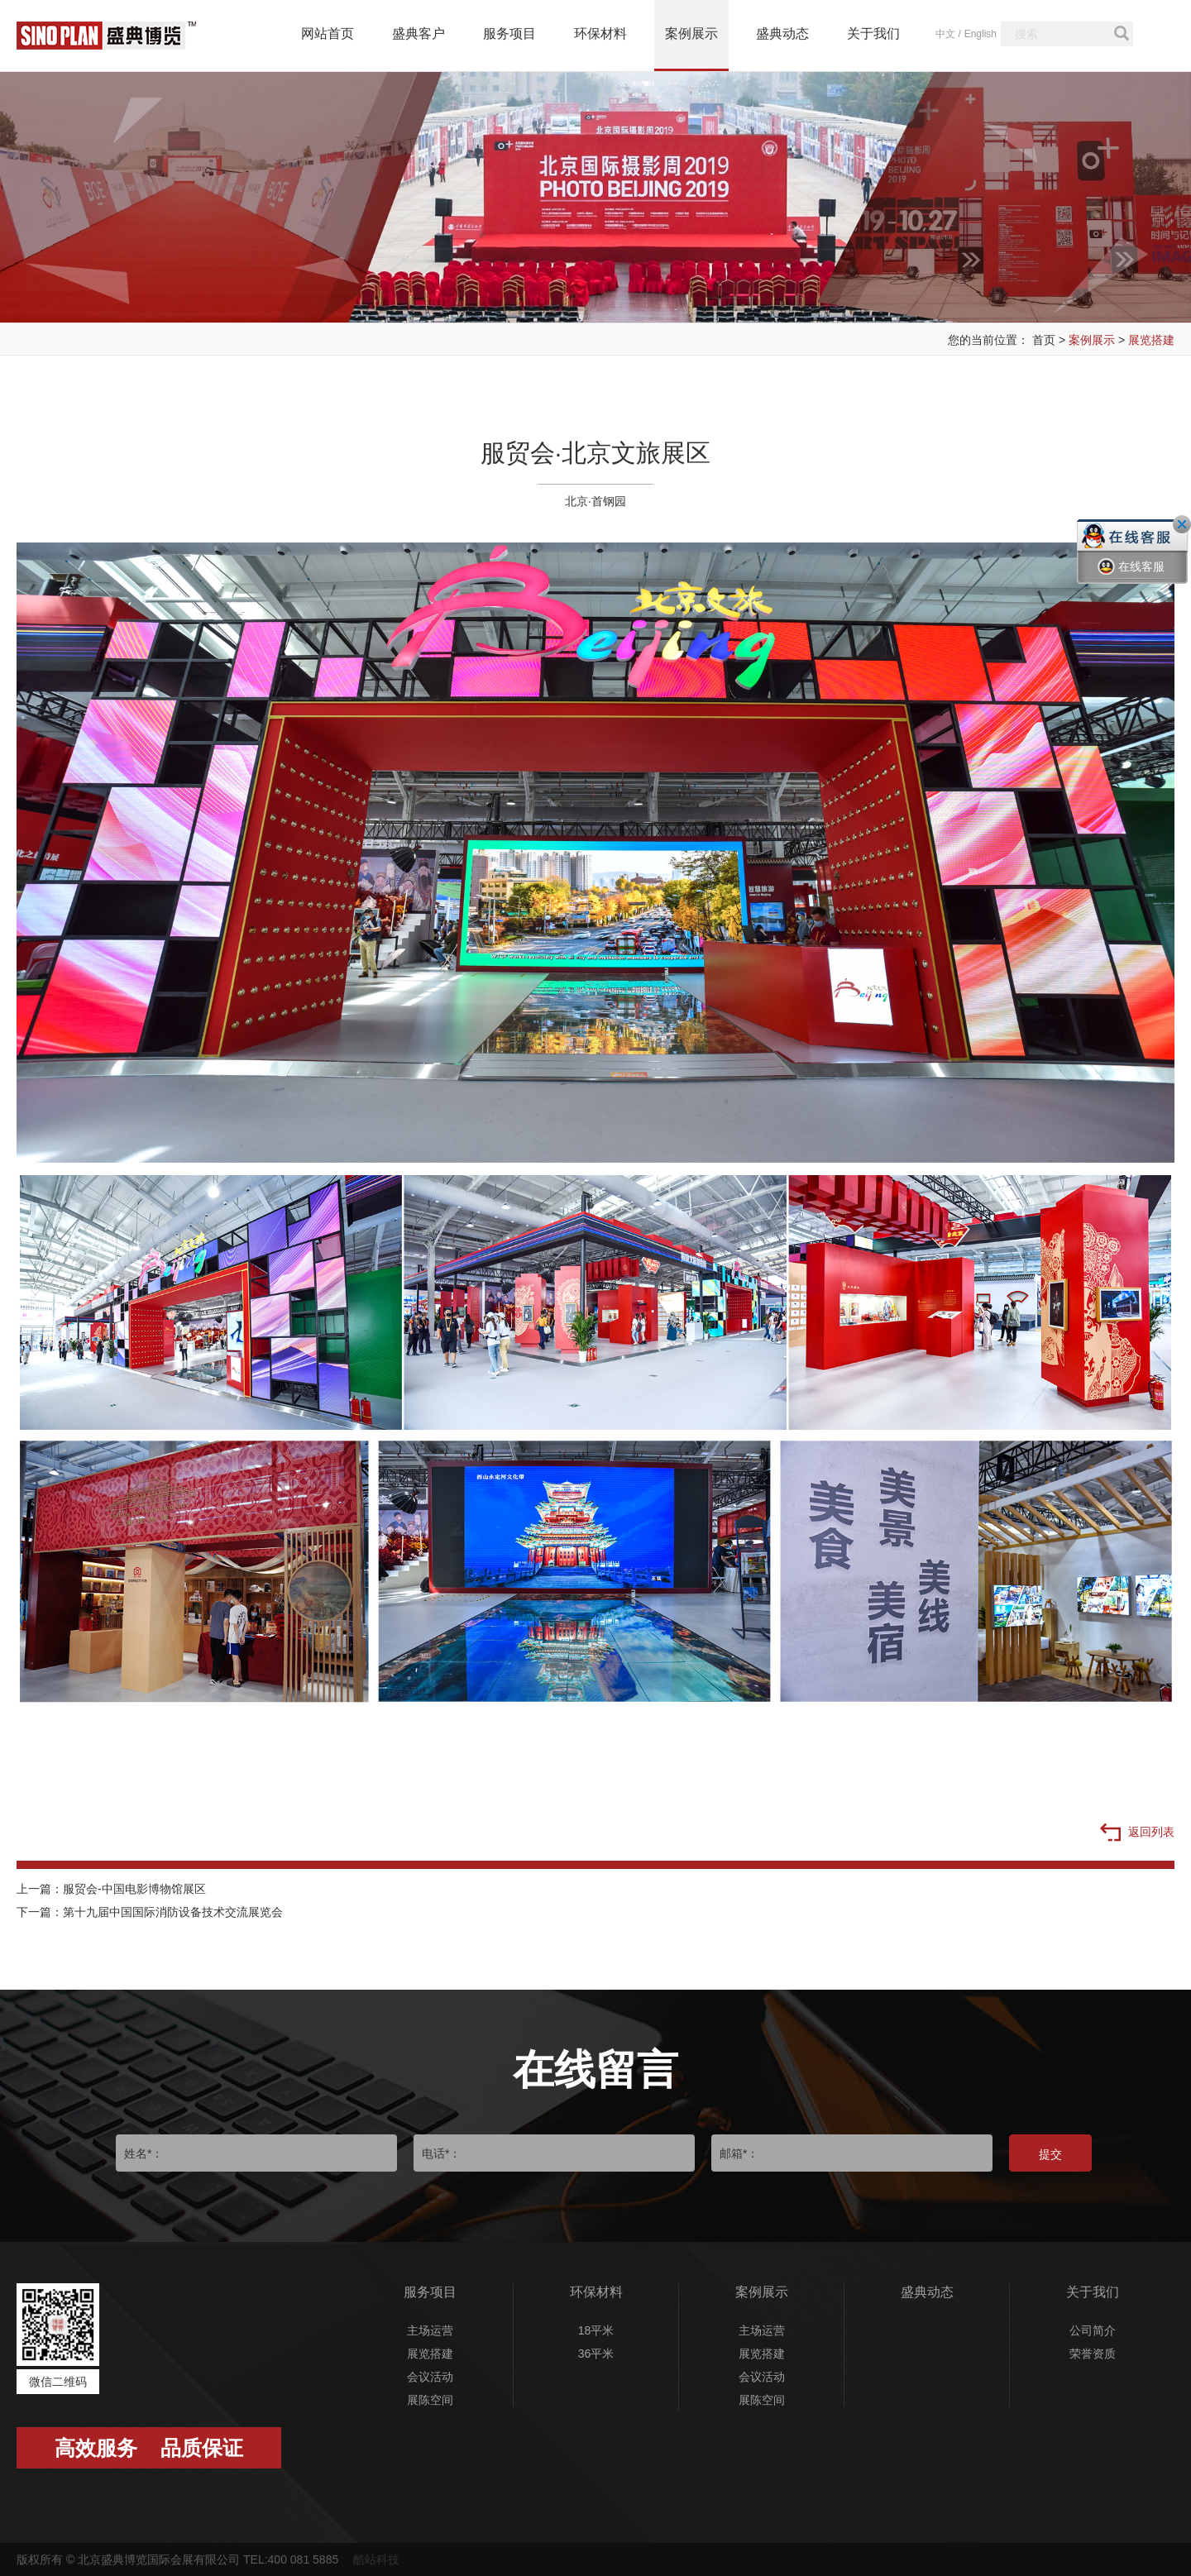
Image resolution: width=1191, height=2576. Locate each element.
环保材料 (600, 33)
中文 (945, 34)
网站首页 (327, 33)
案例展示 (691, 33)
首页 (1043, 339)
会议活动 (430, 2376)
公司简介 (1092, 2330)
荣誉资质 (1092, 2353)
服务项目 (509, 33)
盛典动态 (782, 33)
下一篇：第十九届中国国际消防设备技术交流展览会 (150, 1912)
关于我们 (873, 33)
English (980, 34)
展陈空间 (430, 2399)
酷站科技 (376, 2559)
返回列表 (1137, 1833)
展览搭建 (1151, 339)
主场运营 (430, 2330)
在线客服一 (1131, 579)
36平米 (596, 2353)
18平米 (596, 2330)
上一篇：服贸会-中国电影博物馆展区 (111, 1888)
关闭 (1182, 524)
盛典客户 (418, 33)
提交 (1050, 2154)
